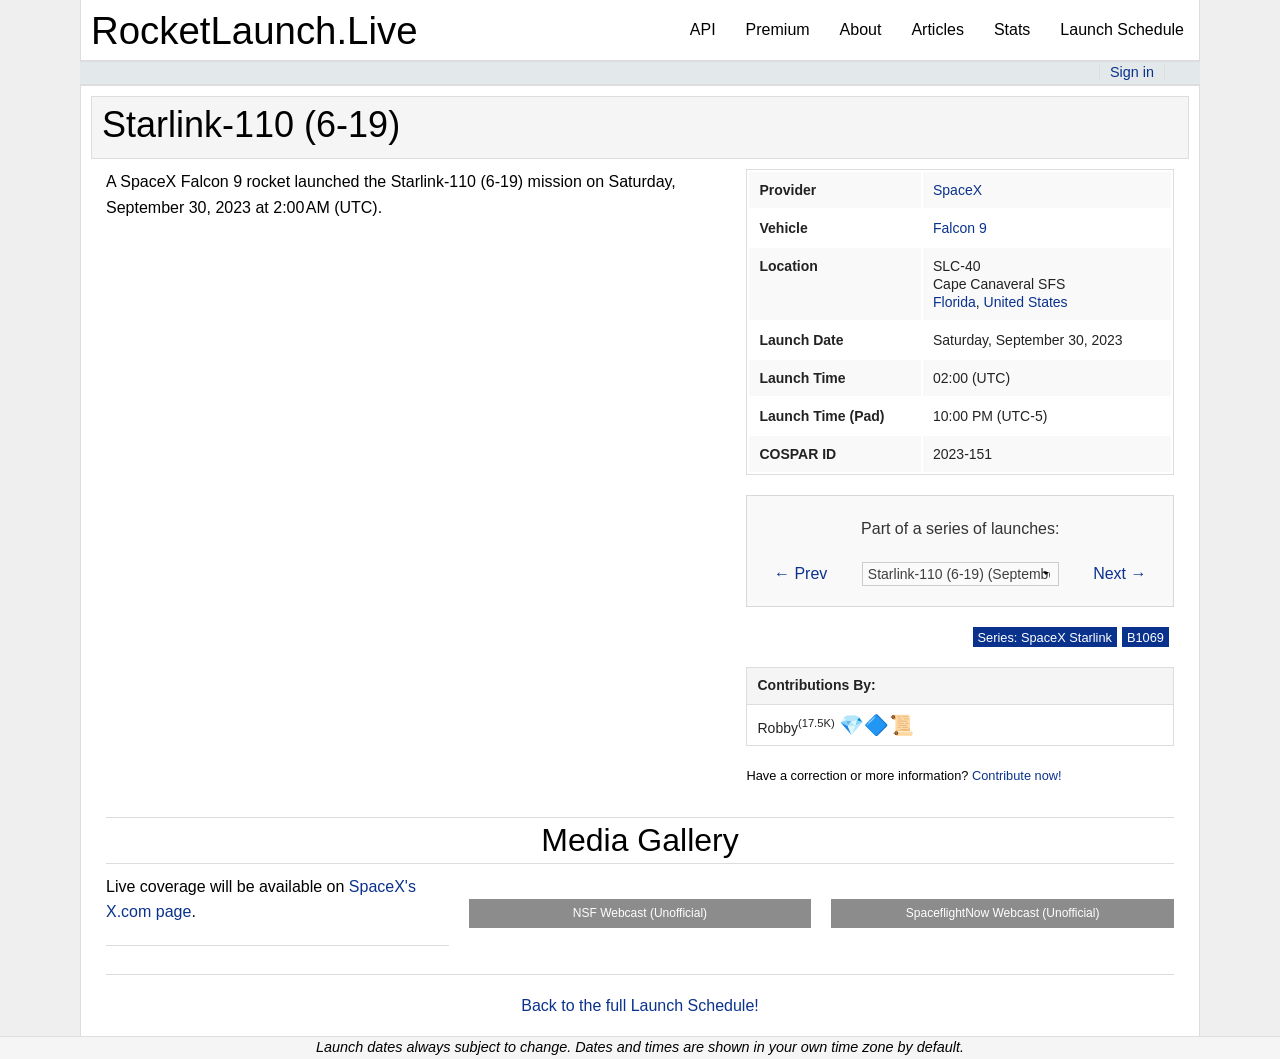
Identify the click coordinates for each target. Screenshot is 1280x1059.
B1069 (1145, 637)
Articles (937, 29)
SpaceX (957, 190)
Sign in (1132, 72)
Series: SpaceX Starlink (1045, 637)
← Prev (800, 573)
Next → (1119, 573)
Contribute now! (1017, 775)
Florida (954, 302)
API (703, 29)
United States (1026, 302)
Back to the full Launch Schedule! (640, 1005)
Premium (778, 29)
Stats (1012, 29)
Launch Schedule (1122, 29)
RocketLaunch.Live (254, 30)
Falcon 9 (960, 228)
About (861, 29)
